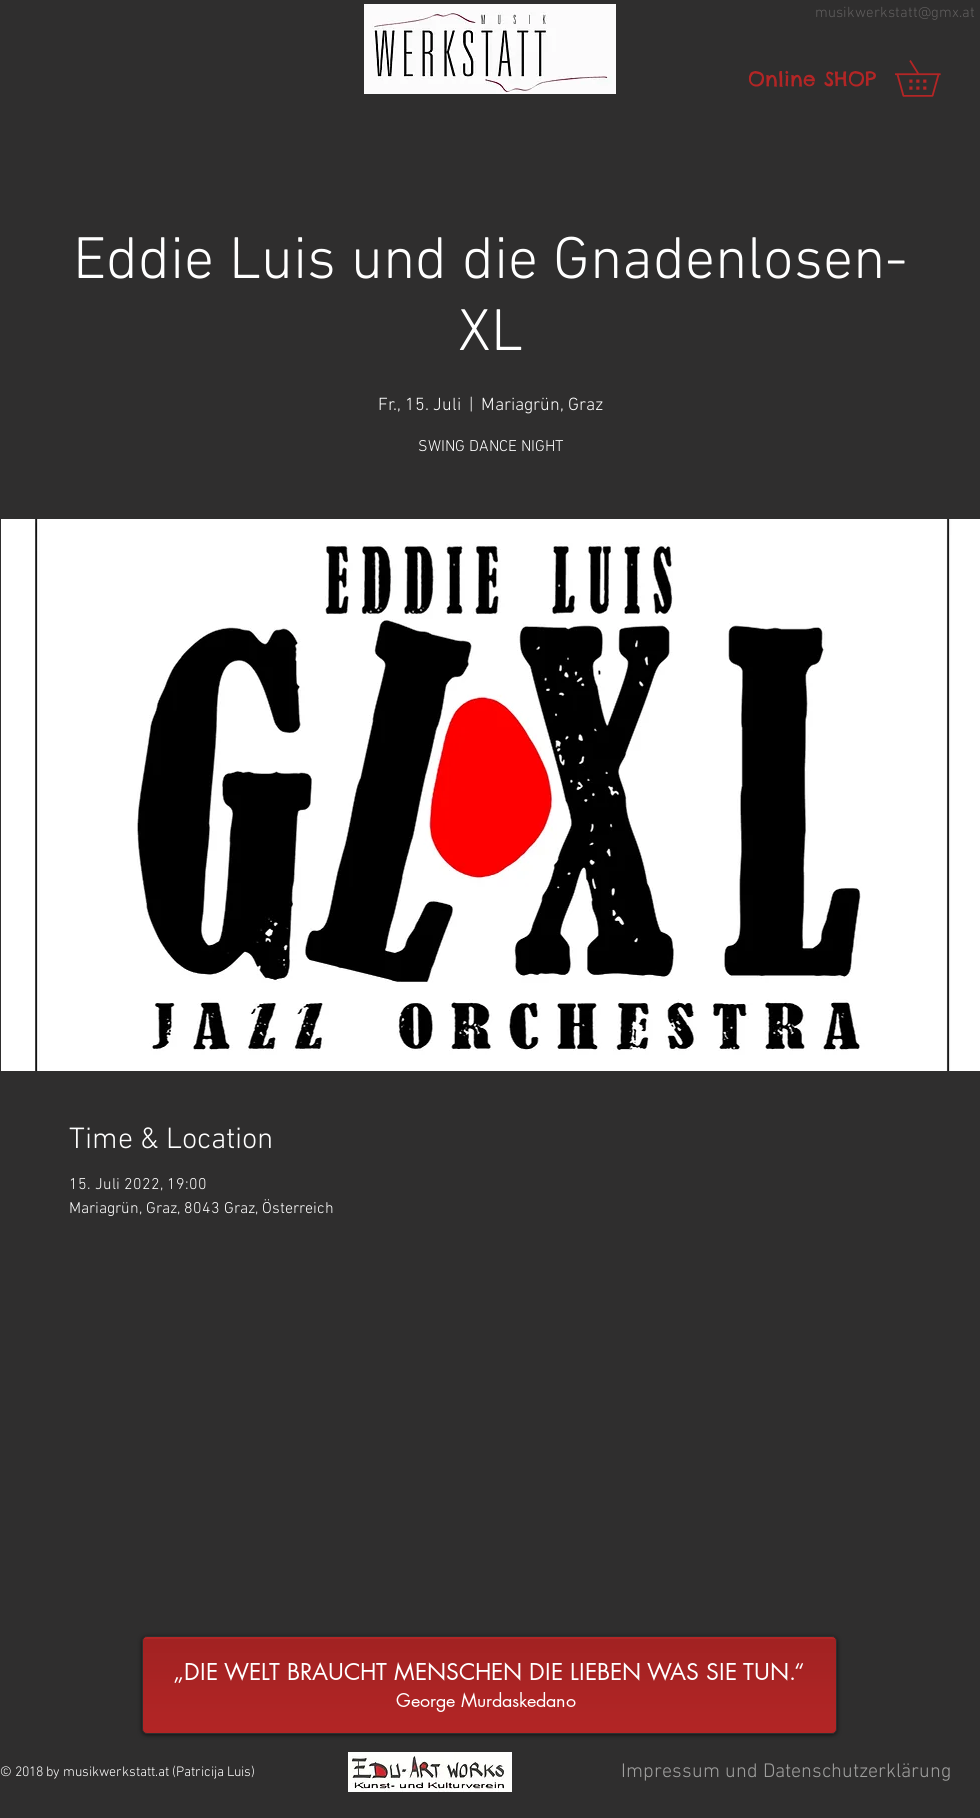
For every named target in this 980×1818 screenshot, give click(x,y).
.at (967, 13)
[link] (935, 78)
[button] (490, 49)
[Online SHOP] (812, 79)
